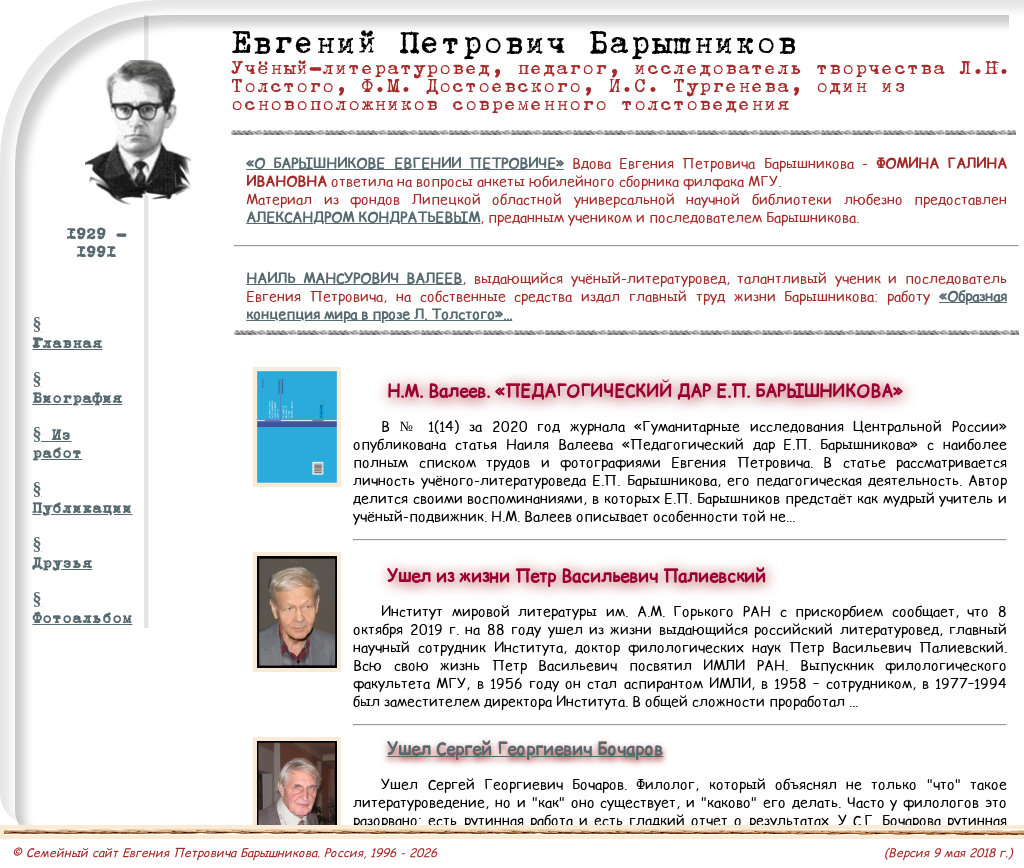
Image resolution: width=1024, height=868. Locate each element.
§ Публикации (64, 499)
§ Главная (64, 334)
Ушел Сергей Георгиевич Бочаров (525, 748)
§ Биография (64, 389)
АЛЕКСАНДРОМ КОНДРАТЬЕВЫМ (363, 217)
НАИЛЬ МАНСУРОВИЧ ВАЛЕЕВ (354, 278)
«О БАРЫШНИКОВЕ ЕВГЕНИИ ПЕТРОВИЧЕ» (405, 163)
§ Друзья (62, 554)
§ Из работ (57, 444)
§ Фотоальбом (64, 609)
